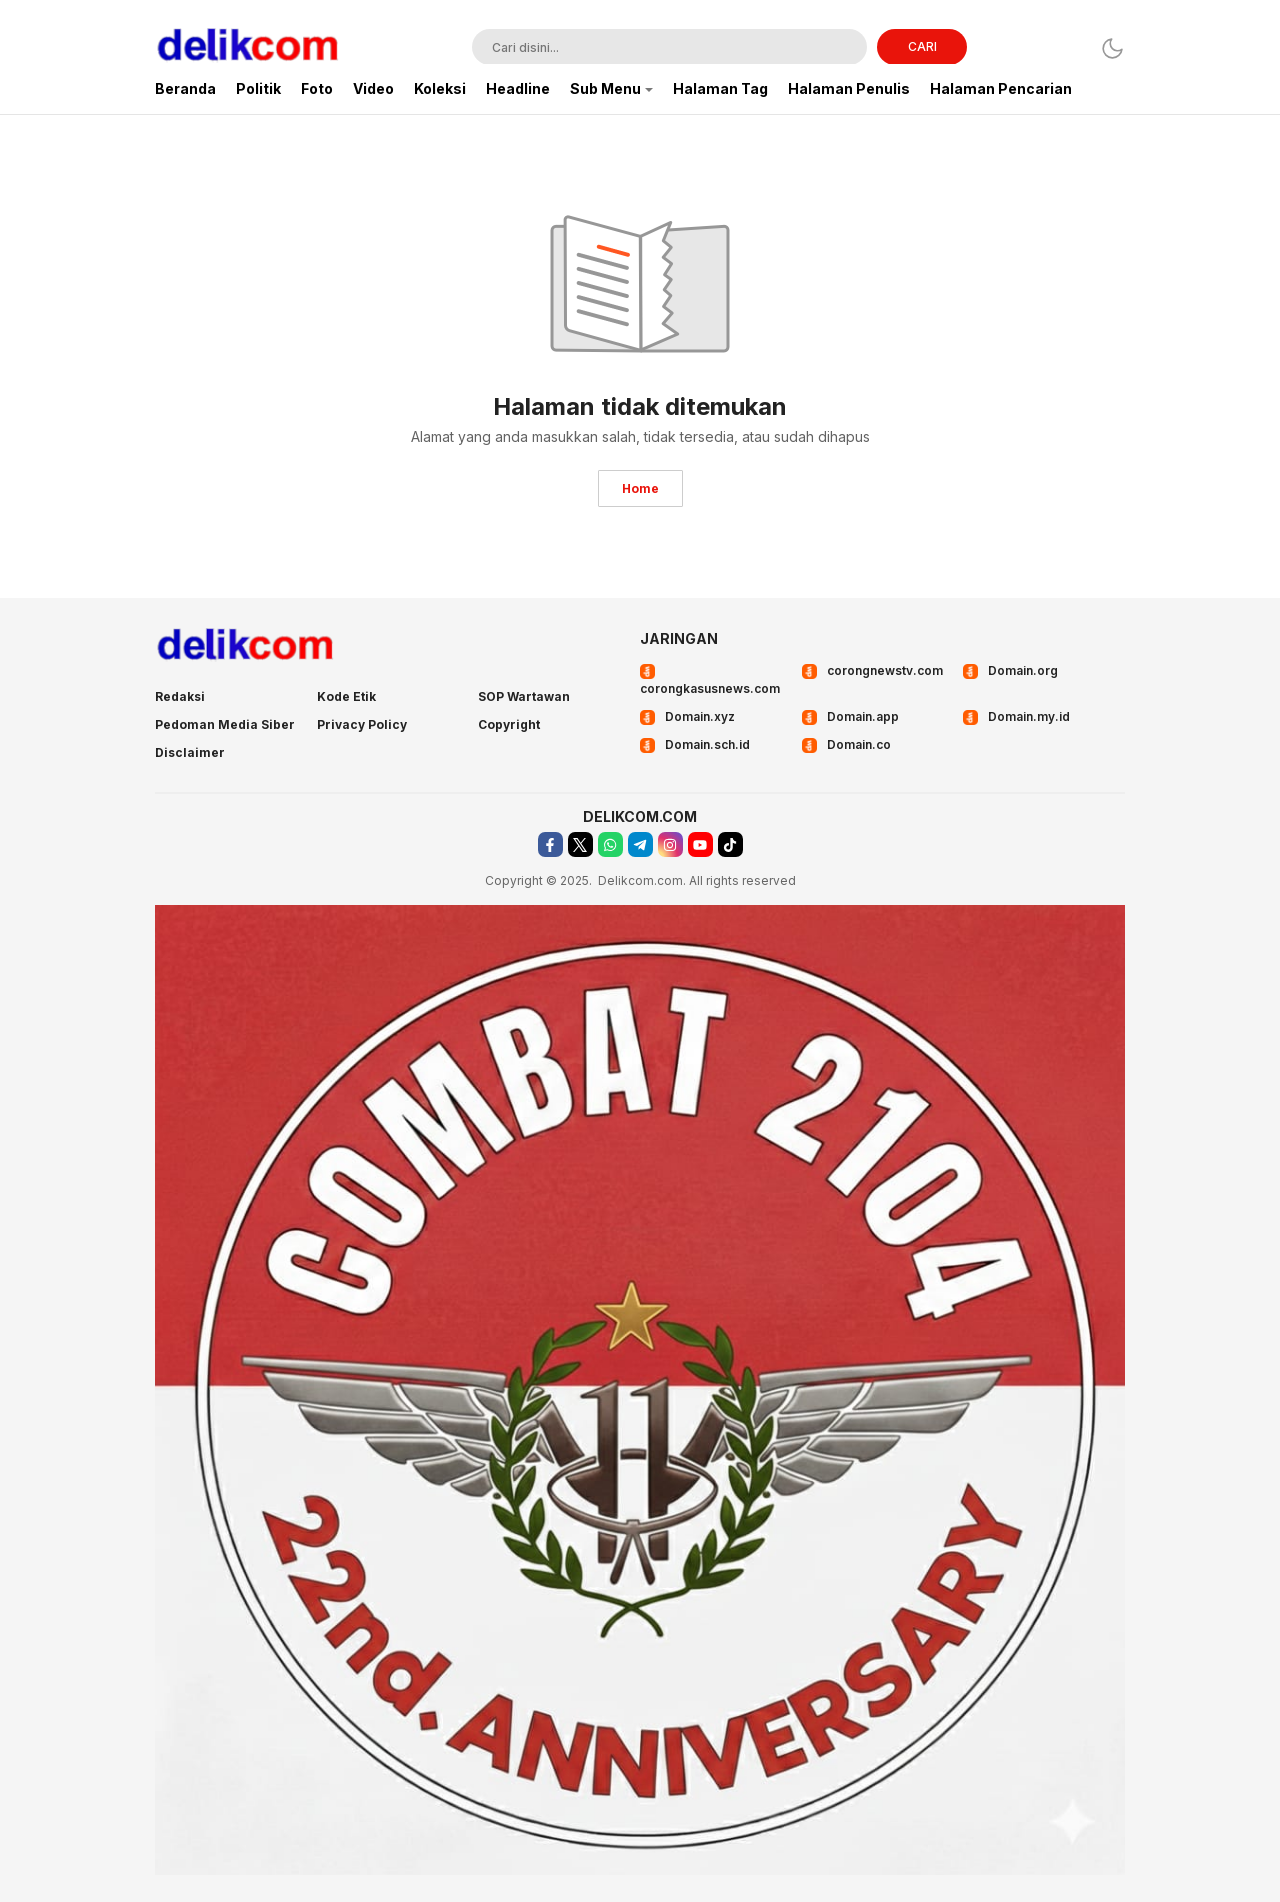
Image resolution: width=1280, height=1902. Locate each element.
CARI (922, 46)
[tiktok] (730, 844)
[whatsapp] (610, 844)
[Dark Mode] (1112, 48)
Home (640, 488)
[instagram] (670, 844)
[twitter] (580, 844)
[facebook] (550, 844)
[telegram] (640, 844)
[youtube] (700, 844)
